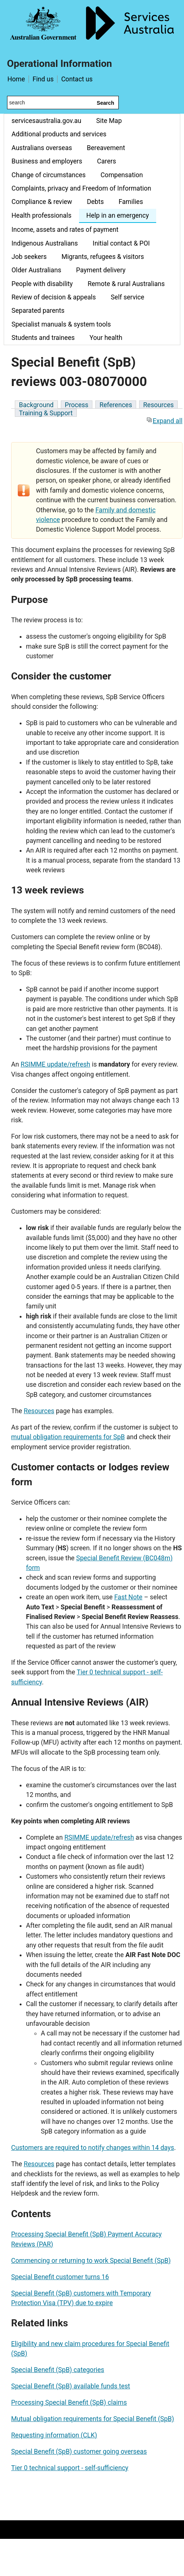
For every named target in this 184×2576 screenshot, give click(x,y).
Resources (158, 405)
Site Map (109, 120)
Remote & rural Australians (126, 284)
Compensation (122, 175)
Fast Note (128, 1597)
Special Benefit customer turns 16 (60, 2277)
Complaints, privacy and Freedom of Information (81, 188)
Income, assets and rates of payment (65, 229)
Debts (95, 201)
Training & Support (46, 413)
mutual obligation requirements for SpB (68, 1437)
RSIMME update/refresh (56, 1064)
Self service (127, 297)
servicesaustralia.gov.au (46, 120)
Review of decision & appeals (54, 297)
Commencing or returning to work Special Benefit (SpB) (91, 2260)
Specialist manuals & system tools (61, 324)
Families (131, 201)
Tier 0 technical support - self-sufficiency (69, 2468)
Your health (105, 337)
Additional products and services (59, 134)
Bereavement (106, 148)
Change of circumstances (49, 175)
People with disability (42, 284)
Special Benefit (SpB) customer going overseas (79, 2451)
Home (16, 79)
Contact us (77, 79)
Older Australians (36, 270)
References (115, 405)
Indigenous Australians (45, 243)
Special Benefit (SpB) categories (57, 2370)
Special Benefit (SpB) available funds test (70, 2386)
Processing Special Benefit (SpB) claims (69, 2402)
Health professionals (42, 215)
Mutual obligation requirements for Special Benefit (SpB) (92, 2419)
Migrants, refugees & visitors (103, 256)
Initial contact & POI (121, 243)
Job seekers (29, 256)
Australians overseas (42, 148)
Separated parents (38, 310)
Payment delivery (100, 270)
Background (36, 405)
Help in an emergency (117, 215)
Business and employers (47, 161)
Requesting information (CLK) (54, 2435)
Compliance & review (42, 201)
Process (77, 405)
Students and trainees (43, 337)
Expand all (164, 421)
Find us (43, 79)
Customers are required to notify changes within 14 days (92, 2147)
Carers (106, 161)
